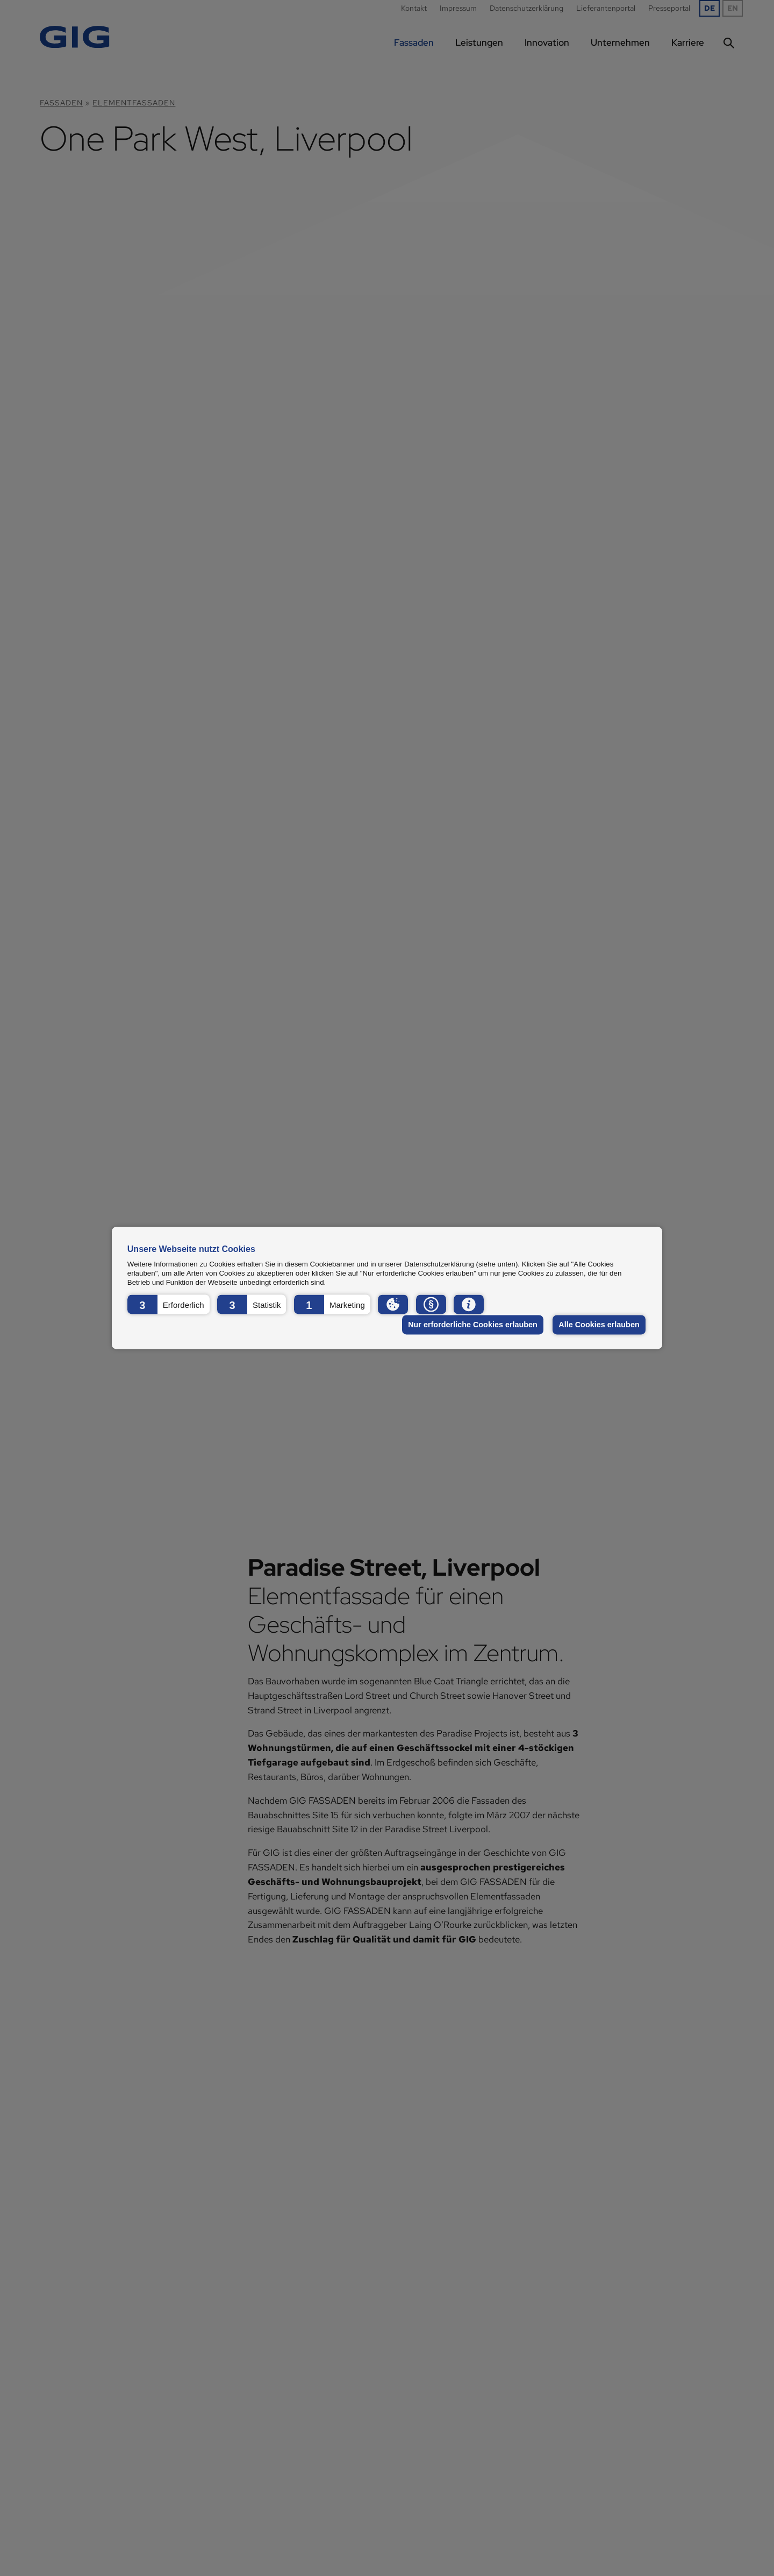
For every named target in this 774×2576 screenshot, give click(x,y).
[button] (168, 1304)
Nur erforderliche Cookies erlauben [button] (473, 1324)
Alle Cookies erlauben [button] (598, 1324)
